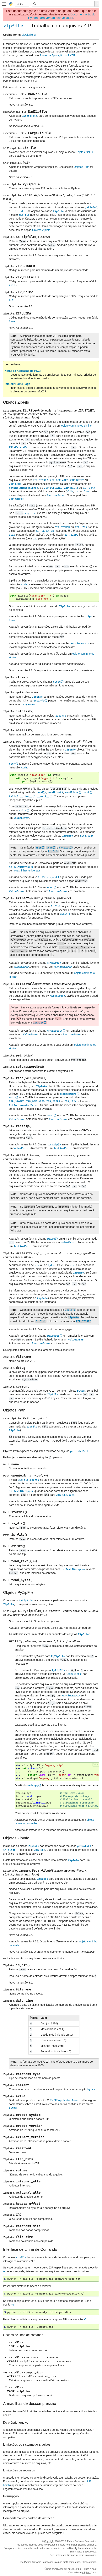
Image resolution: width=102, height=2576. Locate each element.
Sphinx (87, 2572)
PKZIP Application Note (64, 2100)
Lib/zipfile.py (29, 34)
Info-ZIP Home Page (17, 383)
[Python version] (22, 4)
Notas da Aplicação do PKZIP (23, 370)
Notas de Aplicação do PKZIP (57, 55)
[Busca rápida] (65, 4)
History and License (65, 2555)
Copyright (49, 2541)
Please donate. (89, 2562)
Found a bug (89, 2569)
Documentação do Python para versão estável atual (61, 16)
